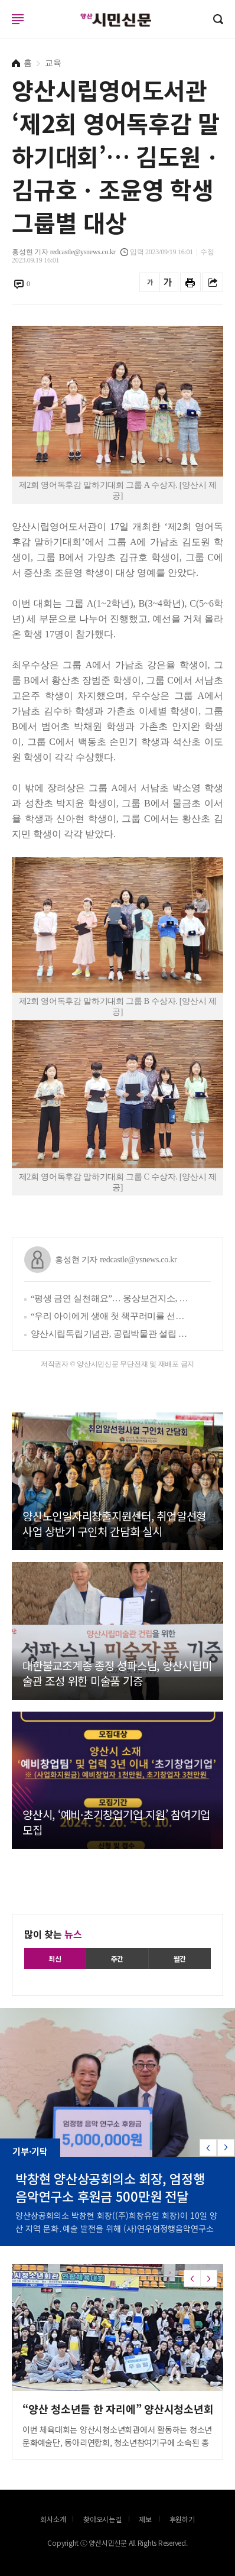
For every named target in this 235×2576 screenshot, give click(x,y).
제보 (145, 2519)
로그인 (3, 30)
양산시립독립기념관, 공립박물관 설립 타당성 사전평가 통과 (111, 1334)
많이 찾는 (53, 1934)
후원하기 (182, 2519)
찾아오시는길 (102, 2519)
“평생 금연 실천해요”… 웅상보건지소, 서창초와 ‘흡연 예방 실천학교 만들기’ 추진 (111, 1298)
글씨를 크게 (168, 282)
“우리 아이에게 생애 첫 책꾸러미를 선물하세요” (111, 1316)
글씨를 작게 (149, 282)
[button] (225, 2147)
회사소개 (53, 2519)
